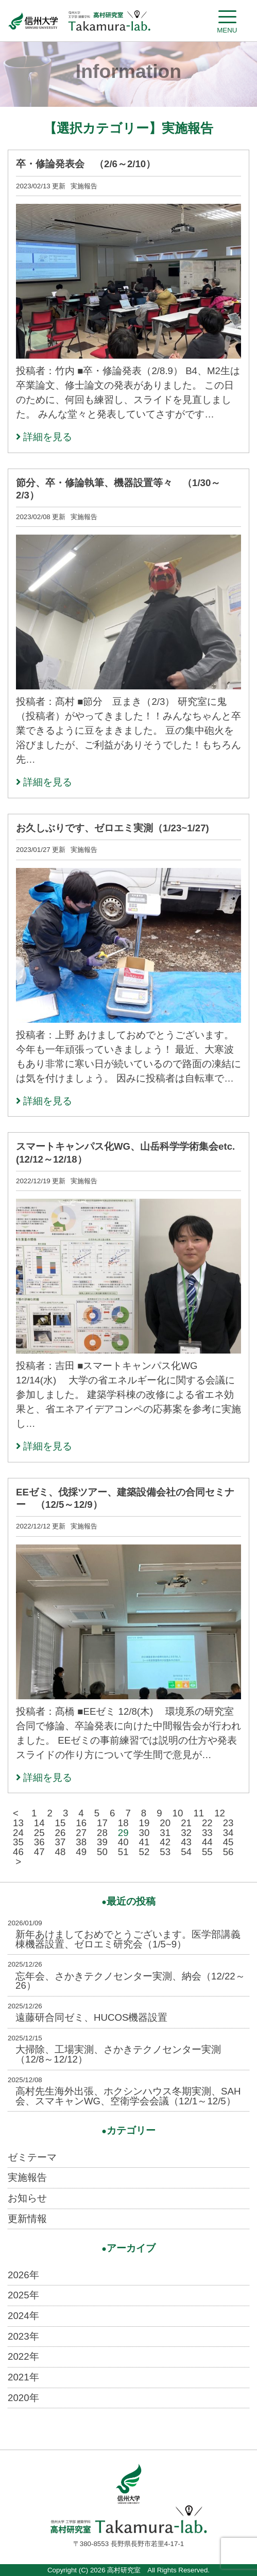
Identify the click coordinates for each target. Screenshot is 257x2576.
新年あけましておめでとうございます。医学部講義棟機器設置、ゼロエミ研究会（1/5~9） (128, 1939)
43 (186, 1842)
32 (186, 1832)
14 (39, 1822)
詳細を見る (44, 437)
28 (102, 1832)
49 (81, 1851)
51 (123, 1851)
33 (207, 1832)
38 (81, 1842)
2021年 (23, 2377)
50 (102, 1851)
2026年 (23, 2274)
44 (207, 1842)
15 (60, 1822)
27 (81, 1832)
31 (165, 1832)
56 (228, 1851)
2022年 (23, 2356)
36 (39, 1842)
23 (228, 1822)
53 (165, 1851)
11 (198, 1813)
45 (228, 1842)
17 (102, 1822)
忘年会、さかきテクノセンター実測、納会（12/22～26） (130, 1981)
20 (165, 1822)
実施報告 (27, 2177)
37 (60, 1842)
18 (123, 1822)
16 (81, 1822)
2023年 (23, 2336)
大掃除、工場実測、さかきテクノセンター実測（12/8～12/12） (118, 2054)
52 (144, 1851)
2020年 (23, 2397)
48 (60, 1851)
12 (219, 1813)
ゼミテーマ (32, 2157)
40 (123, 1842)
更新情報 (27, 2218)
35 (18, 1842)
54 (186, 1851)
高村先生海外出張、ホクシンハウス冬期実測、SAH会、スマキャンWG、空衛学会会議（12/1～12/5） (128, 2096)
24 (18, 1832)
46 (18, 1851)
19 (144, 1822)
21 (186, 1822)
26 (60, 1832)
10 (178, 1813)
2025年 (23, 2295)
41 (144, 1842)
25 (39, 1832)
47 (39, 1851)
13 (18, 1822)
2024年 (23, 2315)
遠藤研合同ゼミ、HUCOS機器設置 (91, 2017)
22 (207, 1822)
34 (228, 1832)
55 (207, 1851)
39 (102, 1842)
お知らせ (27, 2198)
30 (144, 1832)
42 (165, 1842)
